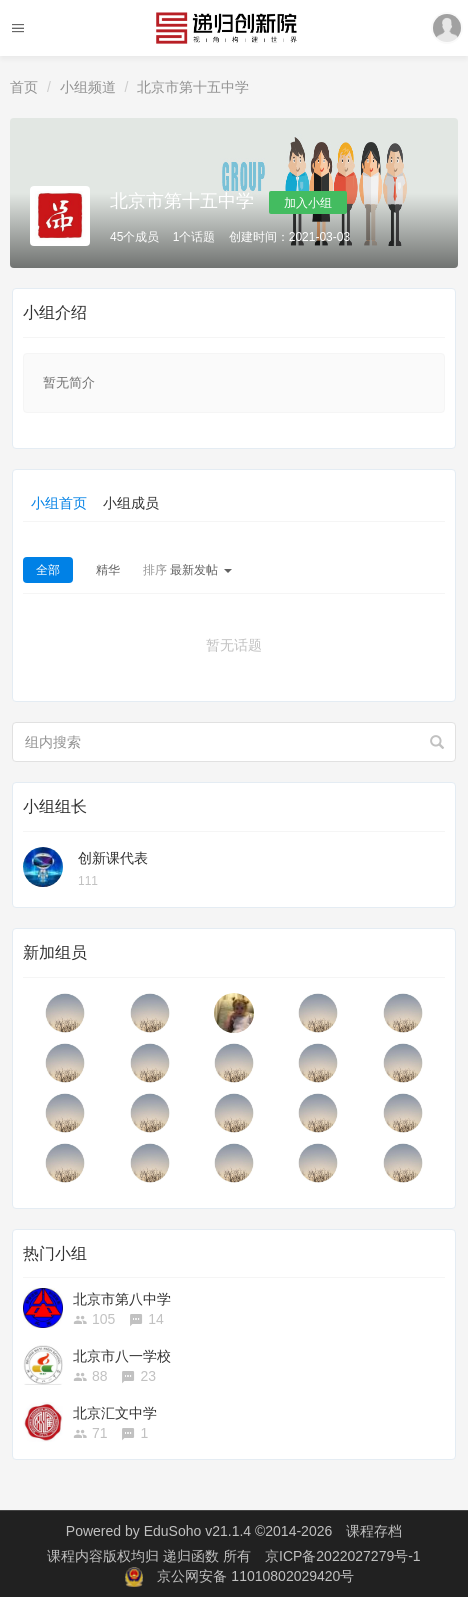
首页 (24, 87)
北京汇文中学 (115, 1413)
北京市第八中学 (122, 1299)
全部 (48, 570)
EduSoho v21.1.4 (197, 1531)
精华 (108, 570)
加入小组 (308, 203)
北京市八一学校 (122, 1356)
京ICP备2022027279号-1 (343, 1556)
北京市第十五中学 (193, 87)
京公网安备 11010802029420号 (255, 1576)
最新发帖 (187, 570)
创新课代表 (113, 858)
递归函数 (193, 1556)
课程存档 (374, 1531)
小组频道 (88, 87)
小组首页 (59, 503)
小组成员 (131, 503)
